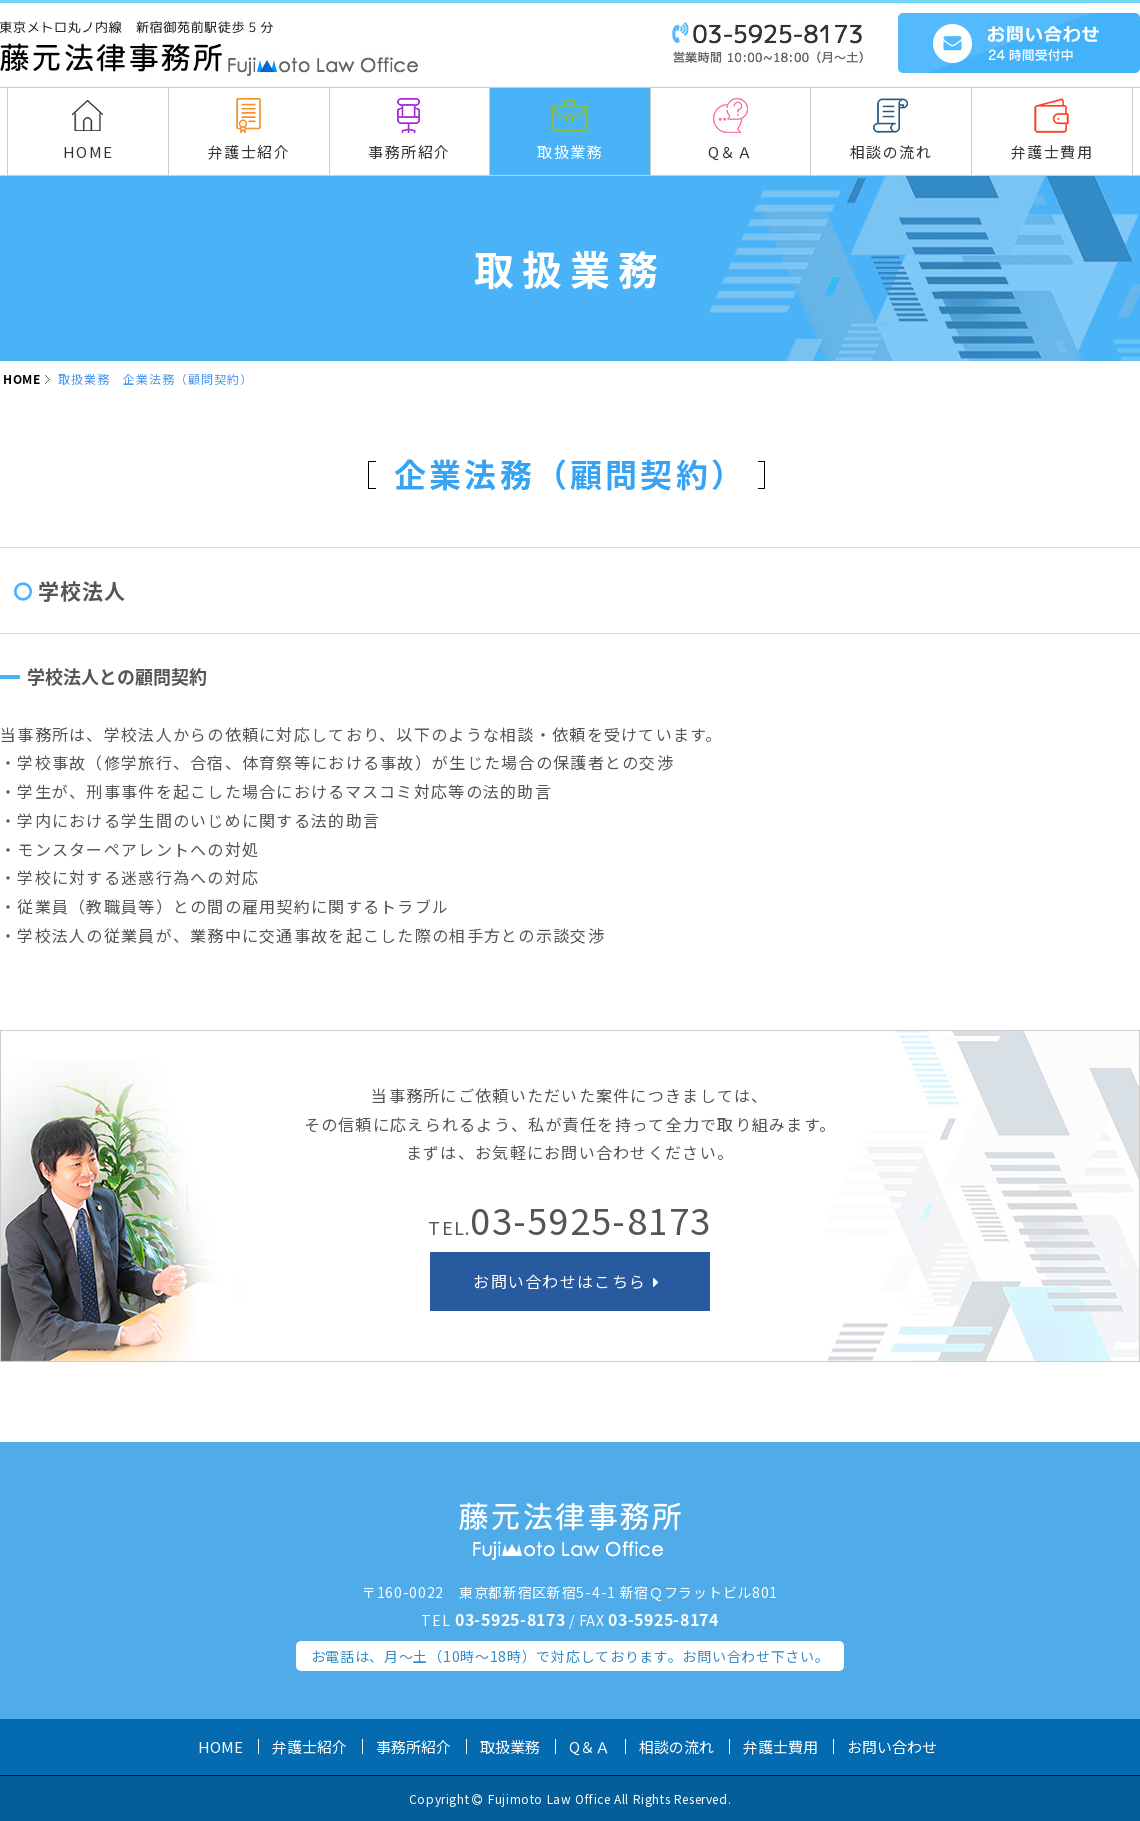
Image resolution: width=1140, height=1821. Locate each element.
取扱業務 (510, 1746)
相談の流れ (676, 1746)
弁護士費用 (780, 1746)
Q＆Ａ (589, 1746)
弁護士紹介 (309, 1746)
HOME (21, 379)
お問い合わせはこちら (569, 1281)
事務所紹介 (413, 1746)
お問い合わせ (892, 1746)
